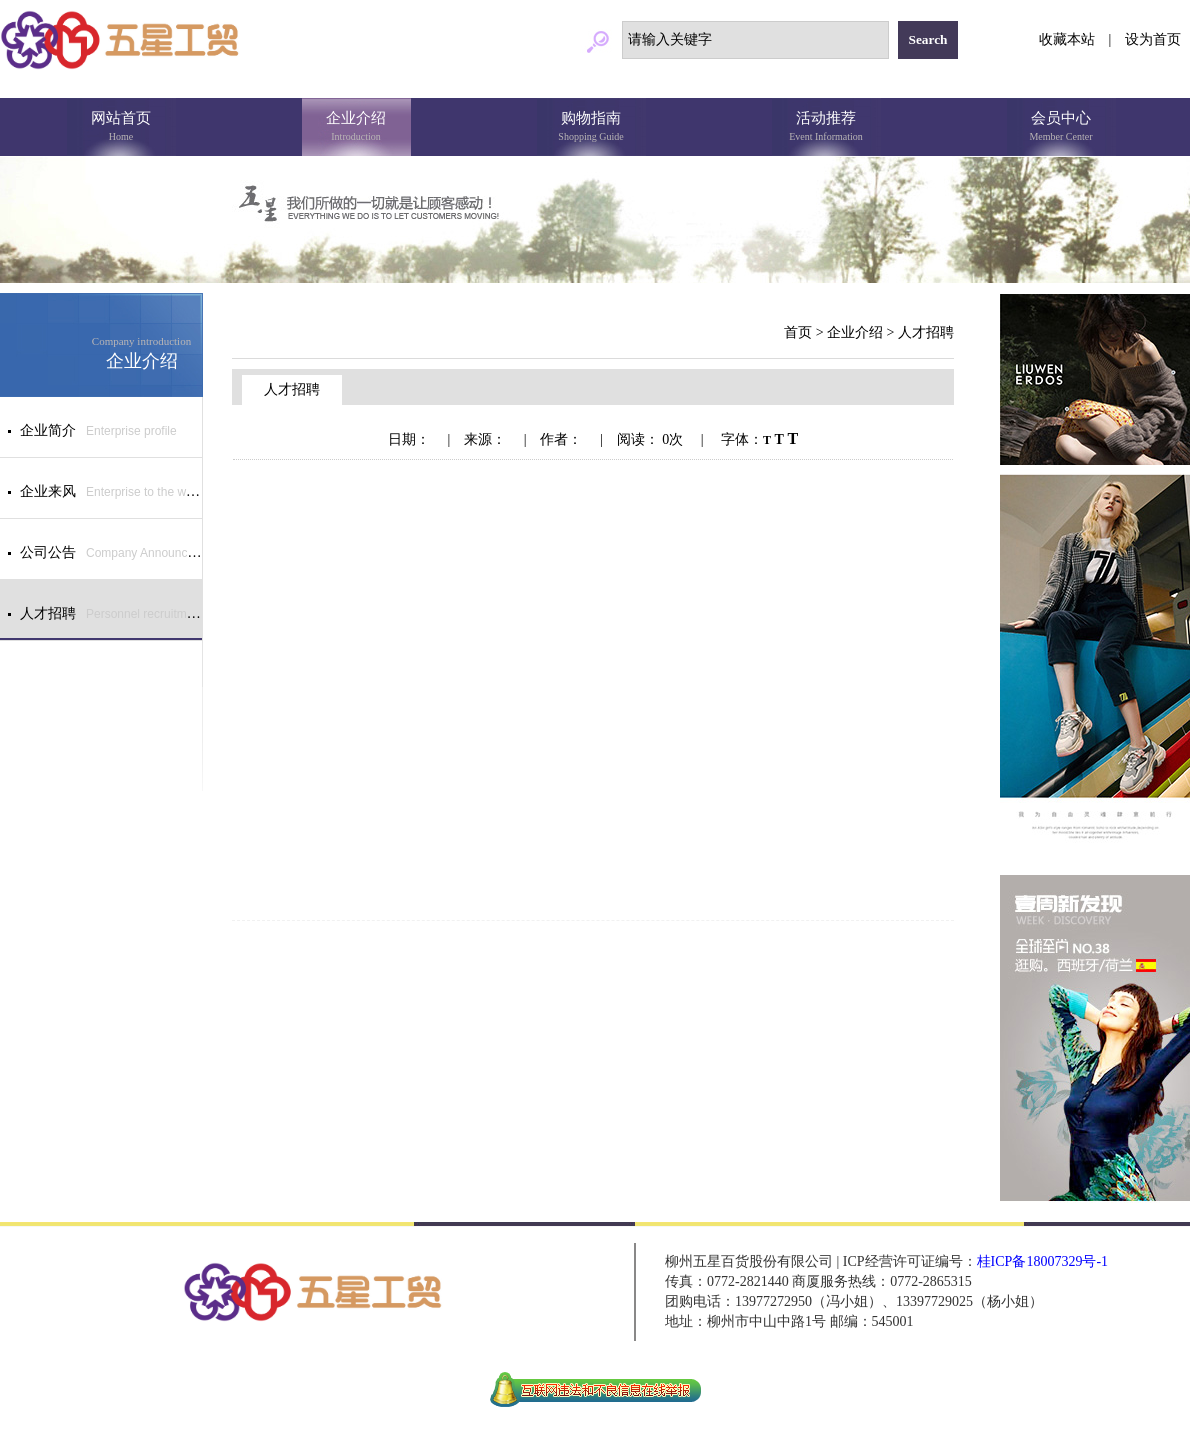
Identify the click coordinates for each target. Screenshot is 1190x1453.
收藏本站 (1067, 39)
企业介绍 (356, 128)
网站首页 (121, 128)
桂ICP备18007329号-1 (1042, 1261)
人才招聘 (926, 332)
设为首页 (1153, 39)
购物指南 (591, 128)
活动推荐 (826, 128)
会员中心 (1061, 128)
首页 (798, 332)
